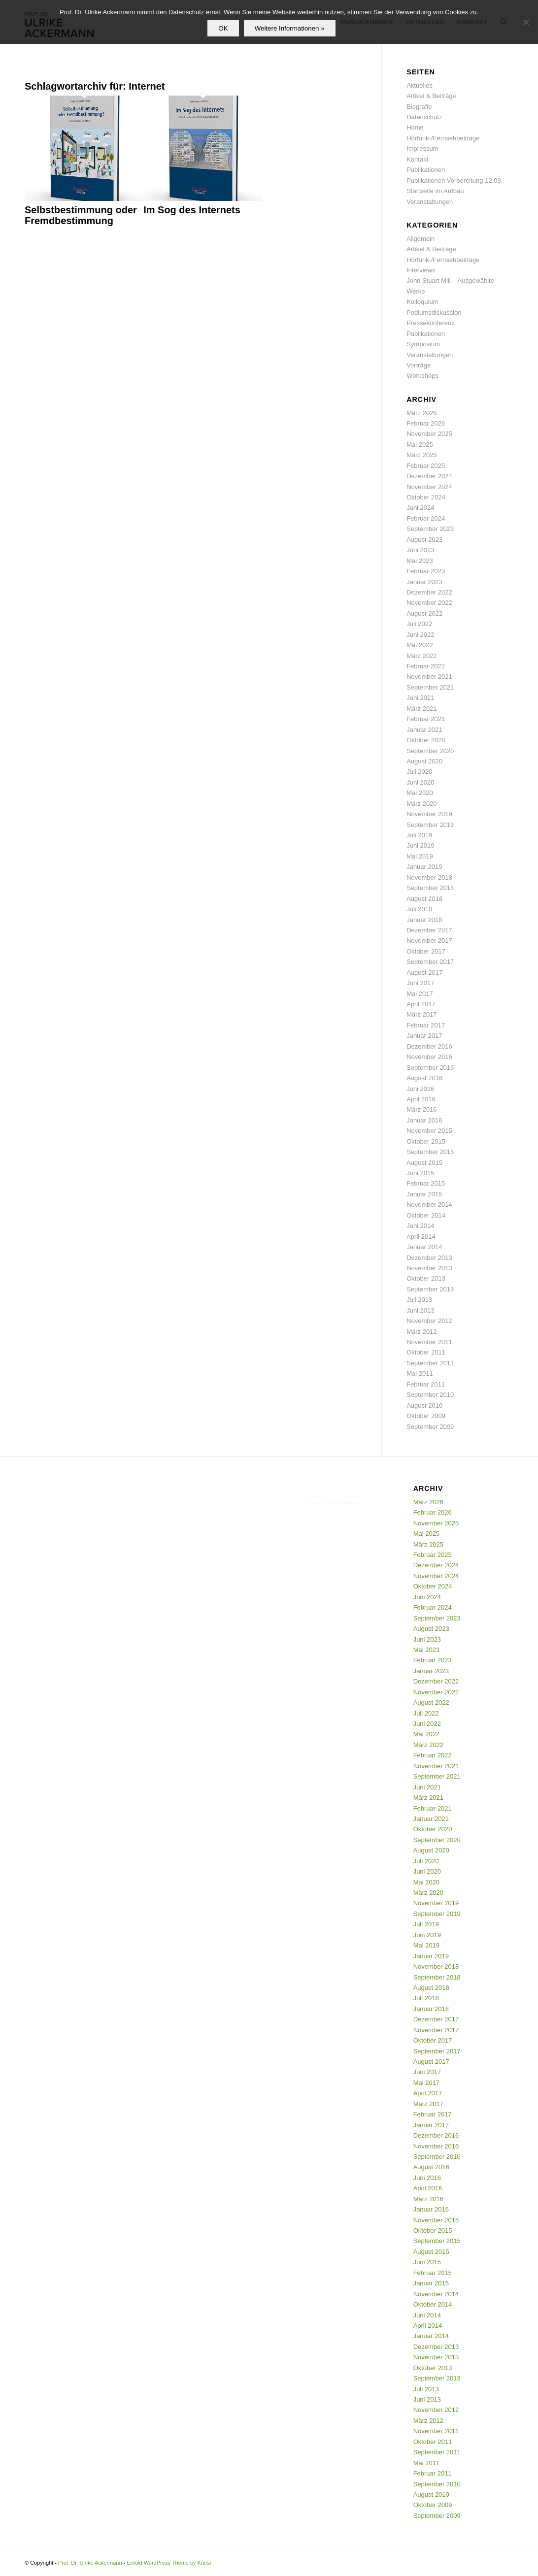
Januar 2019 (424, 866)
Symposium (423, 344)
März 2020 (421, 803)
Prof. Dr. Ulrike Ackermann (90, 2563)
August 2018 (424, 898)
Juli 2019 (419, 835)
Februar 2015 (425, 1183)
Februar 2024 (425, 518)
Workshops (422, 375)
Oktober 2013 (425, 1278)
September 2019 (430, 824)
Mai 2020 (419, 792)
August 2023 (424, 539)
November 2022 (429, 602)
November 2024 (429, 487)
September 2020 (430, 751)
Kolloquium (422, 301)
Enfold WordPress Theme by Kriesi (169, 2563)
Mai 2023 (419, 560)
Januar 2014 (424, 1247)
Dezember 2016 (429, 1046)
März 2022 (421, 656)
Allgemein (420, 238)
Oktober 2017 (425, 951)
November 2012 (429, 1320)
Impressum (422, 148)
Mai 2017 (419, 993)
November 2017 (429, 940)
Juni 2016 (420, 1088)
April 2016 (421, 1099)
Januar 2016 (424, 1120)
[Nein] (526, 22)
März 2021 (421, 708)
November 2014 (429, 1204)
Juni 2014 (420, 1225)
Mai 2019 (419, 856)
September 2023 (430, 528)
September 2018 (430, 888)
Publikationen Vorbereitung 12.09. (454, 180)
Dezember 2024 (429, 476)
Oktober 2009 (425, 1416)
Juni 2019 (420, 845)
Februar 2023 (425, 571)
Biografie (419, 106)
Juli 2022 (419, 623)
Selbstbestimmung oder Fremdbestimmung (81, 215)
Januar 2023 (424, 582)
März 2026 (421, 413)
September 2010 (430, 1394)
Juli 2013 (419, 1299)
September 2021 (430, 687)
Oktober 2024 (425, 497)
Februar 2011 (425, 1384)
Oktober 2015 (425, 1141)
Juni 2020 (420, 782)
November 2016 (429, 1056)
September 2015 (430, 1152)
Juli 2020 (419, 771)
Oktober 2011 (425, 1352)
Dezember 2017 (429, 930)
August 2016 (424, 1078)
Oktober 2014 (425, 1215)
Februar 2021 (425, 719)
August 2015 (424, 1162)
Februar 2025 (425, 465)
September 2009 (430, 1426)
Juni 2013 (420, 1310)
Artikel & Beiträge (431, 95)
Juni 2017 (420, 983)
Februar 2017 (425, 1025)
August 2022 (424, 613)
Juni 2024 (420, 507)
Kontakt (417, 159)
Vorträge (418, 365)
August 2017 (424, 972)
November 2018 (429, 877)
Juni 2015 (420, 1173)
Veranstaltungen (429, 201)
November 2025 (429, 433)
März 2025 (421, 455)
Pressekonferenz (430, 323)
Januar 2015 (424, 1194)
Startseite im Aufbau (435, 191)
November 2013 (429, 1268)
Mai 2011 (419, 1373)
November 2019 (429, 814)
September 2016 (430, 1067)
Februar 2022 (425, 666)
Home (415, 127)
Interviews (421, 270)
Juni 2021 (420, 697)
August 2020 (424, 761)
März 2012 (421, 1331)
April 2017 (421, 1004)
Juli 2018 (419, 909)
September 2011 (430, 1363)
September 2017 (430, 961)
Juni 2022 (420, 634)
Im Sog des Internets (191, 209)
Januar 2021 (424, 729)
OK (223, 28)
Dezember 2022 (429, 592)
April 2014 (421, 1236)
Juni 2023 (420, 550)
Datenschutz (424, 117)
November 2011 (429, 1342)
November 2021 (429, 676)
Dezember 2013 (429, 1257)
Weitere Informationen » (290, 28)
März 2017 (421, 1014)
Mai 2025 (419, 444)
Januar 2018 (424, 920)
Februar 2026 (425, 423)
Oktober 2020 (425, 740)
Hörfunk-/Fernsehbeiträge (442, 138)
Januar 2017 (424, 1035)
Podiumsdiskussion (433, 312)
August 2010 (424, 1405)
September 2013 (430, 1289)
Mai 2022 (419, 645)
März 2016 (421, 1109)
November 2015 (429, 1130)
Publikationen (425, 169)
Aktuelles (419, 85)
